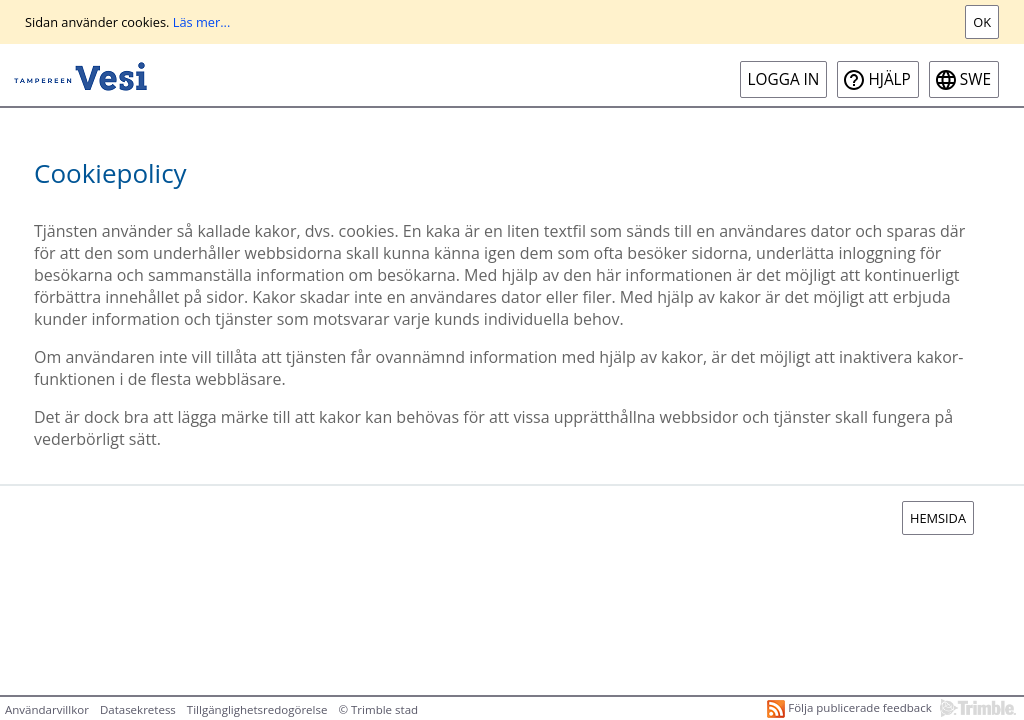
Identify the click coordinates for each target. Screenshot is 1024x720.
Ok (982, 22)
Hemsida (938, 518)
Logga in (784, 79)
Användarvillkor (47, 709)
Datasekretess (138, 709)
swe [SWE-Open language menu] (975, 79)
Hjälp (889, 79)
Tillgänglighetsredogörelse (257, 709)
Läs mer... (202, 22)
